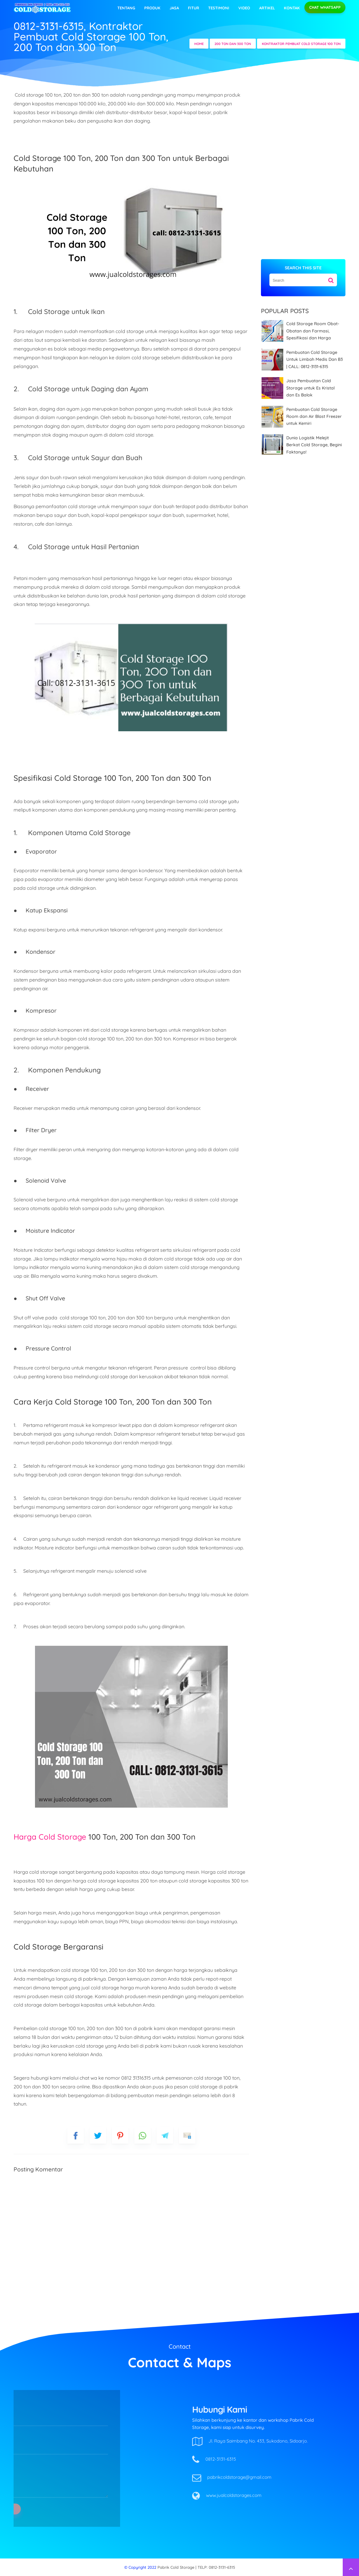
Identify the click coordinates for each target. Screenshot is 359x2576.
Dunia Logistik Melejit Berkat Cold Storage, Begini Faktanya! (314, 445)
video (244, 7)
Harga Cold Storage (50, 1836)
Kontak (292, 7)
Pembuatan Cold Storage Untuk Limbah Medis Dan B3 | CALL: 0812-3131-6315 (314, 359)
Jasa (174, 7)
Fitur (193, 7)
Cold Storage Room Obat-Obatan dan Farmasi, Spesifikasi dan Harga (312, 331)
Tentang (126, 7)
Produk (152, 7)
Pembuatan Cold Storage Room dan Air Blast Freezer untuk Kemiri (314, 416)
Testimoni (218, 7)
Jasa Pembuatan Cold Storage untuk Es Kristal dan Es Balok (310, 388)
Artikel (267, 7)
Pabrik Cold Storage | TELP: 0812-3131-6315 (196, 2567)
